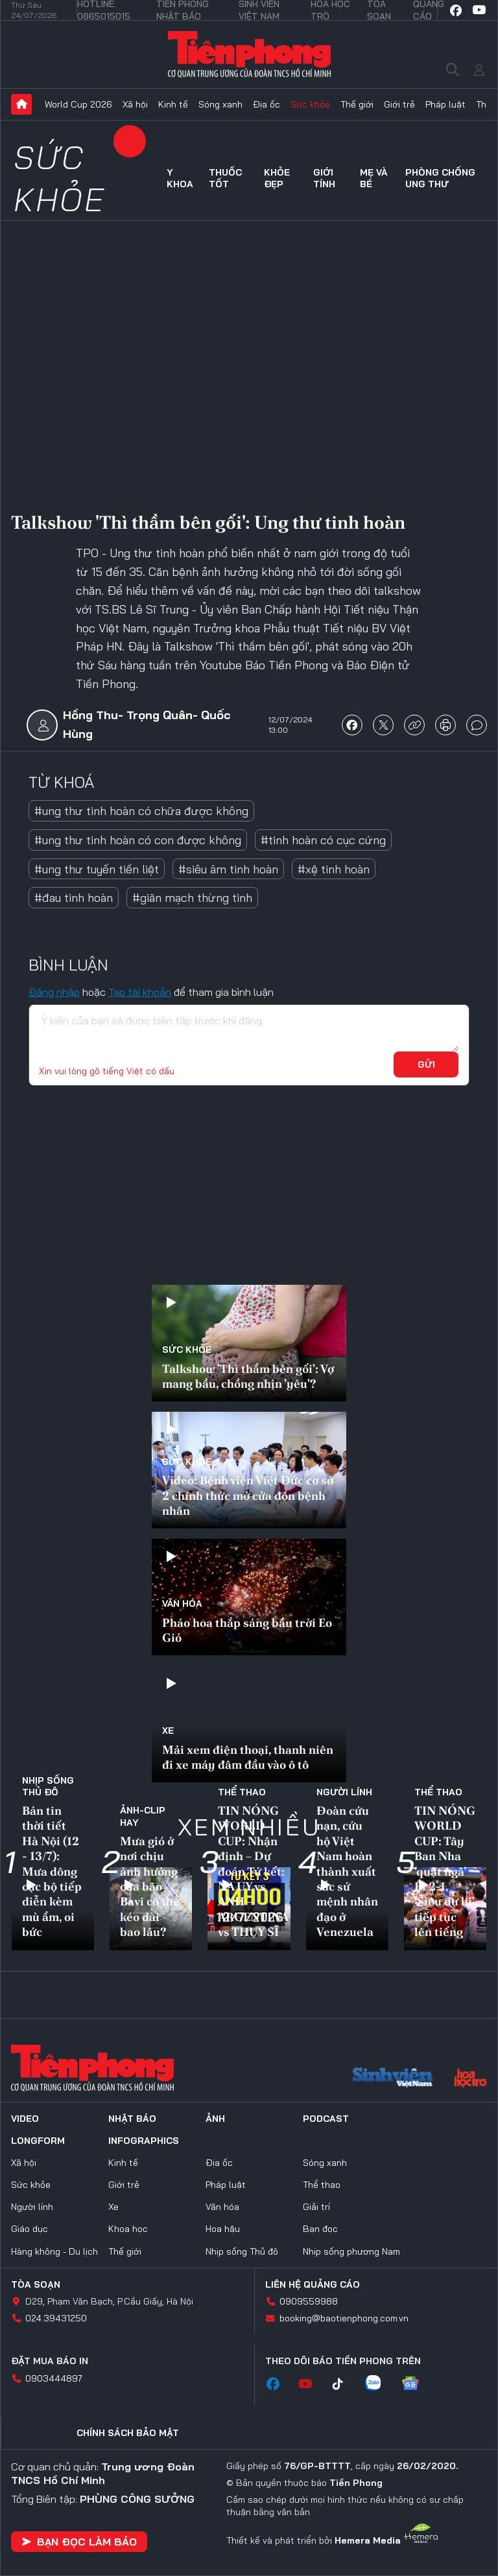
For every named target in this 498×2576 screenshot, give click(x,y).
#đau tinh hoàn (73, 897)
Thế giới (357, 104)
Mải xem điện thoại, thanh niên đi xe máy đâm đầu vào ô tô (247, 1757)
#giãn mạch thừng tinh (192, 897)
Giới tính (324, 178)
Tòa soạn (35, 2284)
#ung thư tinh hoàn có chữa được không (141, 810)
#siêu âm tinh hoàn (228, 869)
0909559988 (308, 2301)
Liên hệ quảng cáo (312, 2284)
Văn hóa (182, 1603)
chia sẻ (352, 725)
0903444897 (53, 2378)
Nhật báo (132, 2118)
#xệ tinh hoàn (334, 869)
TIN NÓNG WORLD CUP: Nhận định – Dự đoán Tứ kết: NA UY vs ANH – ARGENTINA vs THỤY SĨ (253, 1871)
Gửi (426, 1064)
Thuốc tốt (225, 178)
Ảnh (215, 2118)
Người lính (344, 1792)
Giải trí (316, 2207)
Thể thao (242, 1792)
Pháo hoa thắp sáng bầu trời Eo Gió (247, 1630)
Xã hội (135, 104)
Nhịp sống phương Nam (351, 2251)
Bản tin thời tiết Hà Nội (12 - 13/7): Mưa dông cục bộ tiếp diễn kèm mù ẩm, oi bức (52, 1871)
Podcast (326, 2118)
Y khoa (180, 178)
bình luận (476, 725)
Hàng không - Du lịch (54, 2251)
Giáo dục (29, 2229)
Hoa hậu (223, 2229)
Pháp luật (445, 104)
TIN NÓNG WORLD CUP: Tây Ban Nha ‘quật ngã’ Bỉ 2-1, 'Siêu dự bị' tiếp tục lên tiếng (444, 1871)
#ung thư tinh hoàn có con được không (137, 840)
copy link (414, 725)
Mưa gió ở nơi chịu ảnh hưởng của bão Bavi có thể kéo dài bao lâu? (150, 1886)
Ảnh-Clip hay (142, 1816)
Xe (168, 1730)
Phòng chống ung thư (440, 178)
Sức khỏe (310, 104)
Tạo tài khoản (139, 991)
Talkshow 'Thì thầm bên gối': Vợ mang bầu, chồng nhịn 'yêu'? (248, 1376)
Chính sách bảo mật (128, 2433)
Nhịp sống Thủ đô (48, 1786)
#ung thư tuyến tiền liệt (96, 869)
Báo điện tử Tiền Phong (249, 54)
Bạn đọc (320, 2229)
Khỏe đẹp (277, 178)
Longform (38, 2140)
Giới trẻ (399, 104)
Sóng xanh (220, 104)
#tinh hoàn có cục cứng (323, 840)
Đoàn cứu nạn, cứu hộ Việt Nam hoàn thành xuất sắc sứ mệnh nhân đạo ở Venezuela (347, 1871)
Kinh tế (173, 104)
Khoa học (128, 2229)
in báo (445, 725)
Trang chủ (21, 104)
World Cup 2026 (78, 104)
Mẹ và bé (374, 178)
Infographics (143, 2140)
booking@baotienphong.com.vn (344, 2318)
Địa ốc (266, 104)
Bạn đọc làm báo (79, 2541)
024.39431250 (56, 2318)
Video (25, 2118)
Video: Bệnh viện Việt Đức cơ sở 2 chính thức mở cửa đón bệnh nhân (247, 1495)
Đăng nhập (54, 991)
